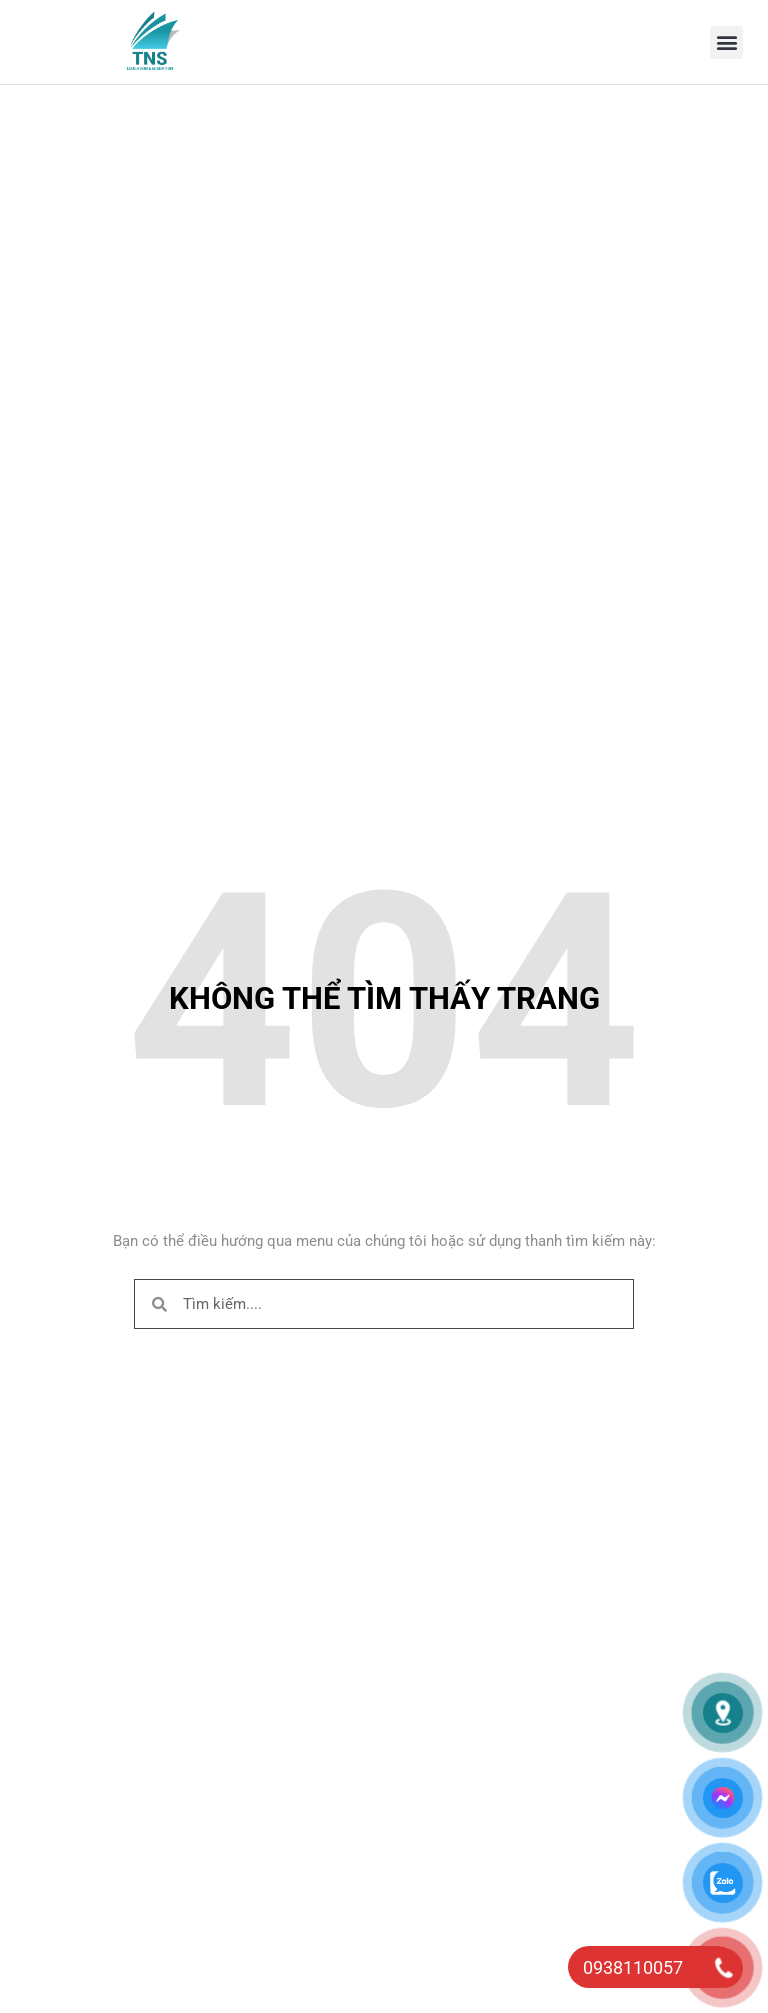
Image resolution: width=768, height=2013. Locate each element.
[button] (726, 42)
